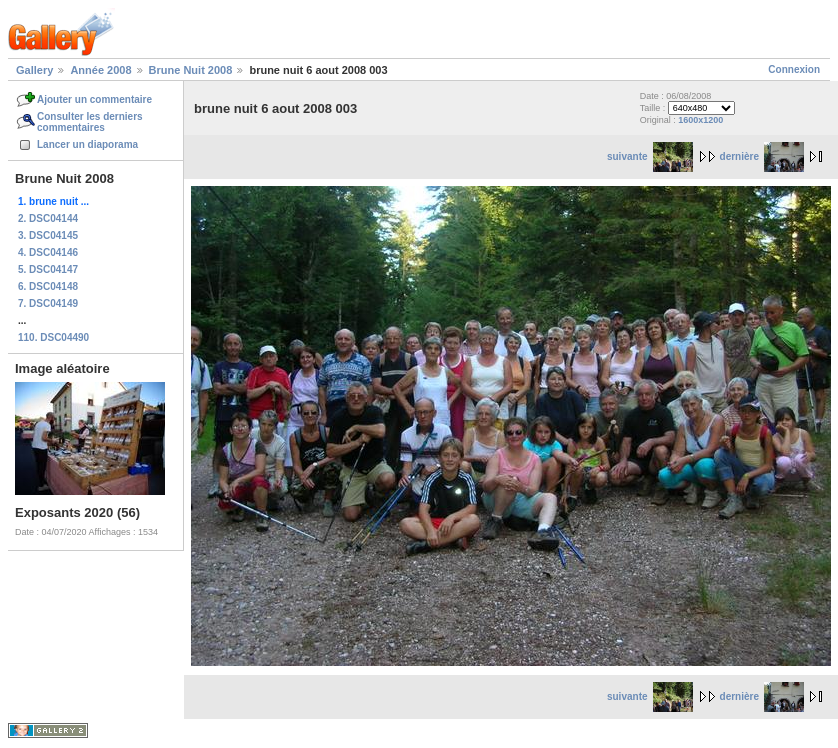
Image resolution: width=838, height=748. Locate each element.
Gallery (34, 70)
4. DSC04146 (48, 252)
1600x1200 (700, 120)
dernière (762, 156)
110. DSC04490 (53, 337)
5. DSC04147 (48, 269)
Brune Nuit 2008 (191, 70)
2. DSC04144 (48, 218)
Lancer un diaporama (87, 144)
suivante (650, 156)
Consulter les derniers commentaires (90, 122)
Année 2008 (100, 70)
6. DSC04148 (48, 286)
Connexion (794, 69)
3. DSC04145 (48, 235)
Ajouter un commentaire (94, 99)
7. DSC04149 (48, 303)
